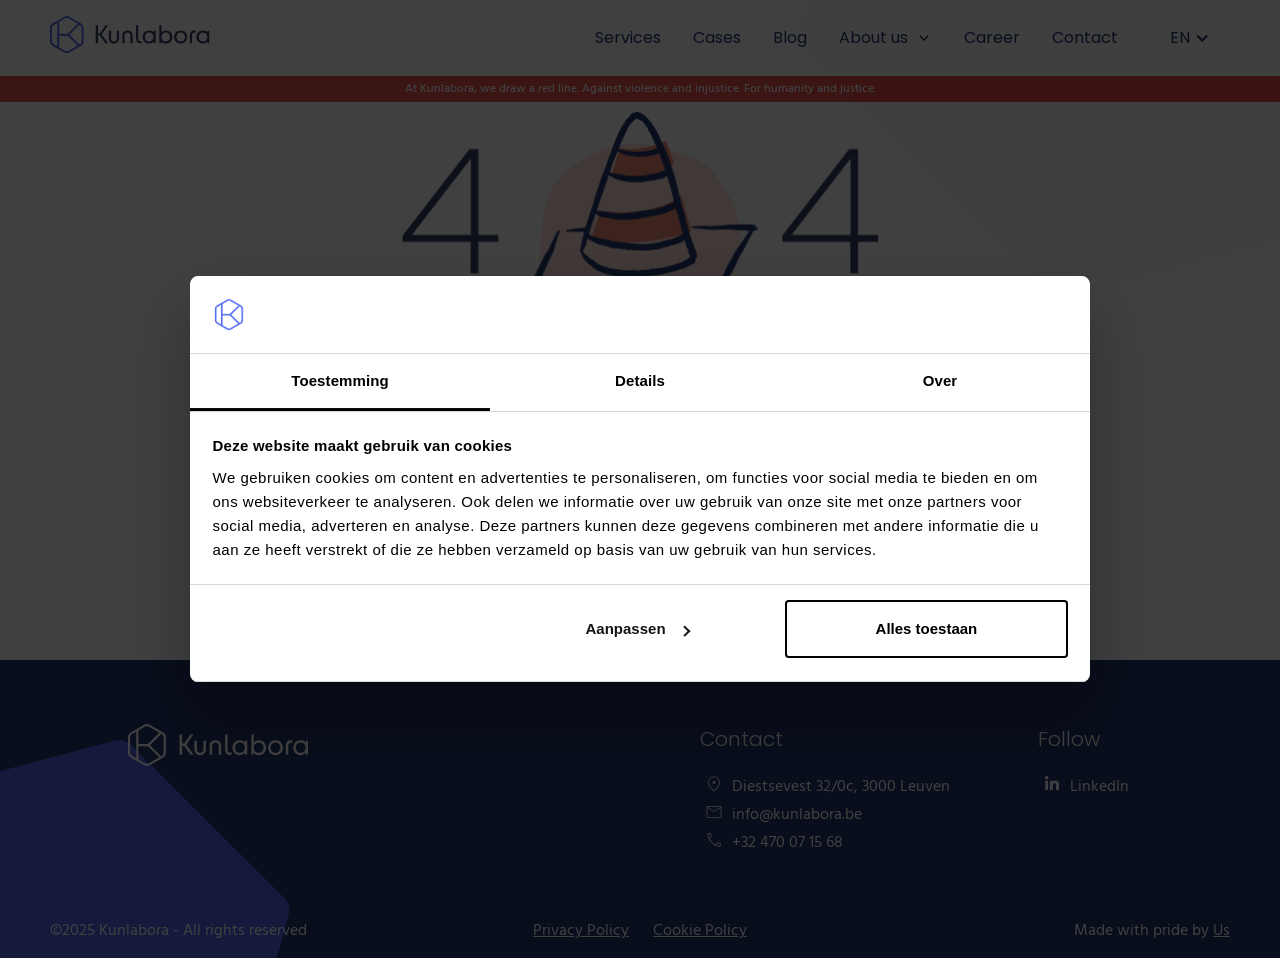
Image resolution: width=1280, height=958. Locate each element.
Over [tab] (940, 380)
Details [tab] (640, 380)
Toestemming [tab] (340, 380)
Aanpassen (638, 628)
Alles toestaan (927, 628)
